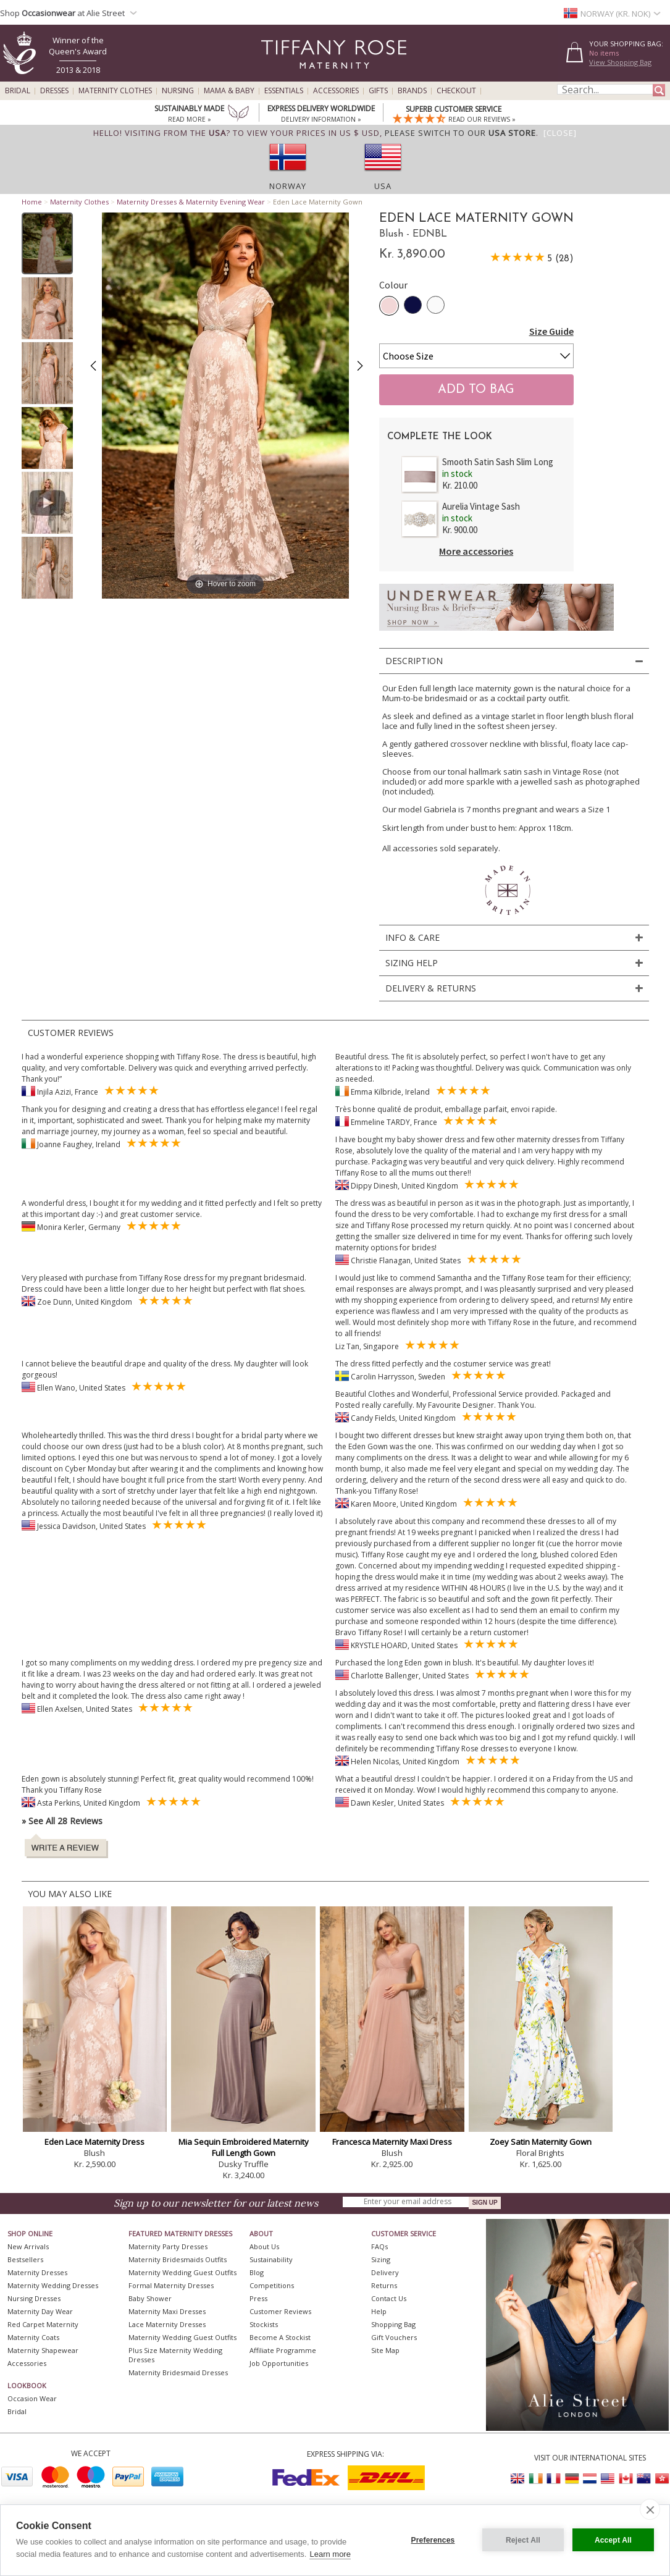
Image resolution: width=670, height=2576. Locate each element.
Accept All (613, 2540)
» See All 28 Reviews (62, 1821)
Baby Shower (150, 2298)
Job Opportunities (278, 2363)
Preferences (433, 2540)
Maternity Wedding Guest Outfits (182, 2272)
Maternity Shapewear (42, 2350)
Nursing (178, 91)
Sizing (380, 2259)
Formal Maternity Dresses (171, 2285)
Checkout (456, 91)
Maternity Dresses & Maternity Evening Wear (191, 201)
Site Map (385, 2350)
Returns (384, 2285)
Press (258, 2298)
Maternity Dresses (37, 2272)
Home (32, 201)
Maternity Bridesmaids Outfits (177, 2259)
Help (379, 2311)
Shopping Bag (393, 2324)
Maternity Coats (33, 2337)
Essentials (283, 91)
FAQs (379, 2246)
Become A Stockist (280, 2337)
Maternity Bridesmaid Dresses (178, 2372)
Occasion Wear (32, 2398)
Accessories (336, 91)
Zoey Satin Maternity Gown (541, 2141)
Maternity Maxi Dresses (167, 2311)
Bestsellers (25, 2259)
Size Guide (551, 331)
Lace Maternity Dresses (167, 2324)
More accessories (476, 551)
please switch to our (460, 132)
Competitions (271, 2285)
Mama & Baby (229, 91)
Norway (287, 186)
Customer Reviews (280, 2311)
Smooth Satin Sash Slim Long (497, 462)
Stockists (263, 2324)
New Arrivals (28, 2246)
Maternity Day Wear (40, 2311)
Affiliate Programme (282, 2350)
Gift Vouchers (394, 2337)
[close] (650, 2509)
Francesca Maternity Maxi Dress (392, 2141)
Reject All (523, 2540)
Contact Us (388, 2298)
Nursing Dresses (34, 2298)
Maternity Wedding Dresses (52, 2285)
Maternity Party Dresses (167, 2246)
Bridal (17, 91)
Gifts (378, 91)
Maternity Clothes (115, 91)
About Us (264, 2246)
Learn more (329, 2554)
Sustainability (271, 2259)
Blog (256, 2272)
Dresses (54, 91)
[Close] (560, 132)
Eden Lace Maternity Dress (94, 2141)
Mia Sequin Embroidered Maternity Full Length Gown (243, 2147)
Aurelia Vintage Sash (481, 506)
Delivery (385, 2272)
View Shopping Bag (620, 62)
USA (383, 186)
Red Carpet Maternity (42, 2324)
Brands (412, 91)
